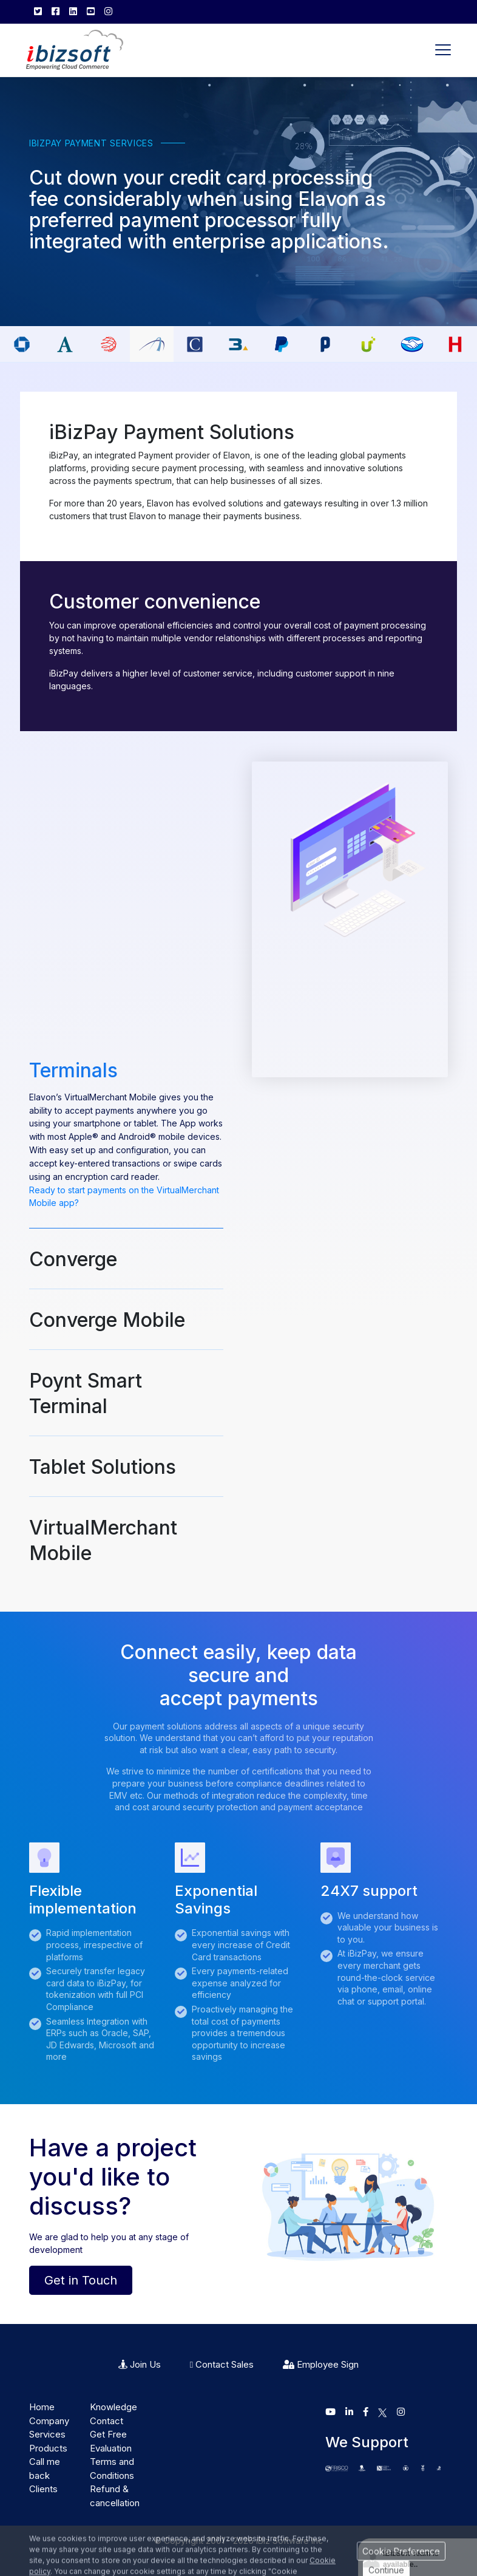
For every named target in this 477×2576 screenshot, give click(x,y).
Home (42, 2407)
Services (47, 2434)
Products (48, 2448)
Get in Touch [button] (80, 2280)
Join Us (139, 2364)
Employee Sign (321, 2364)
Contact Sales (222, 2364)
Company (49, 2421)
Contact (106, 2421)
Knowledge (113, 2407)
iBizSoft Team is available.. (411, 2559)
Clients (43, 2489)
